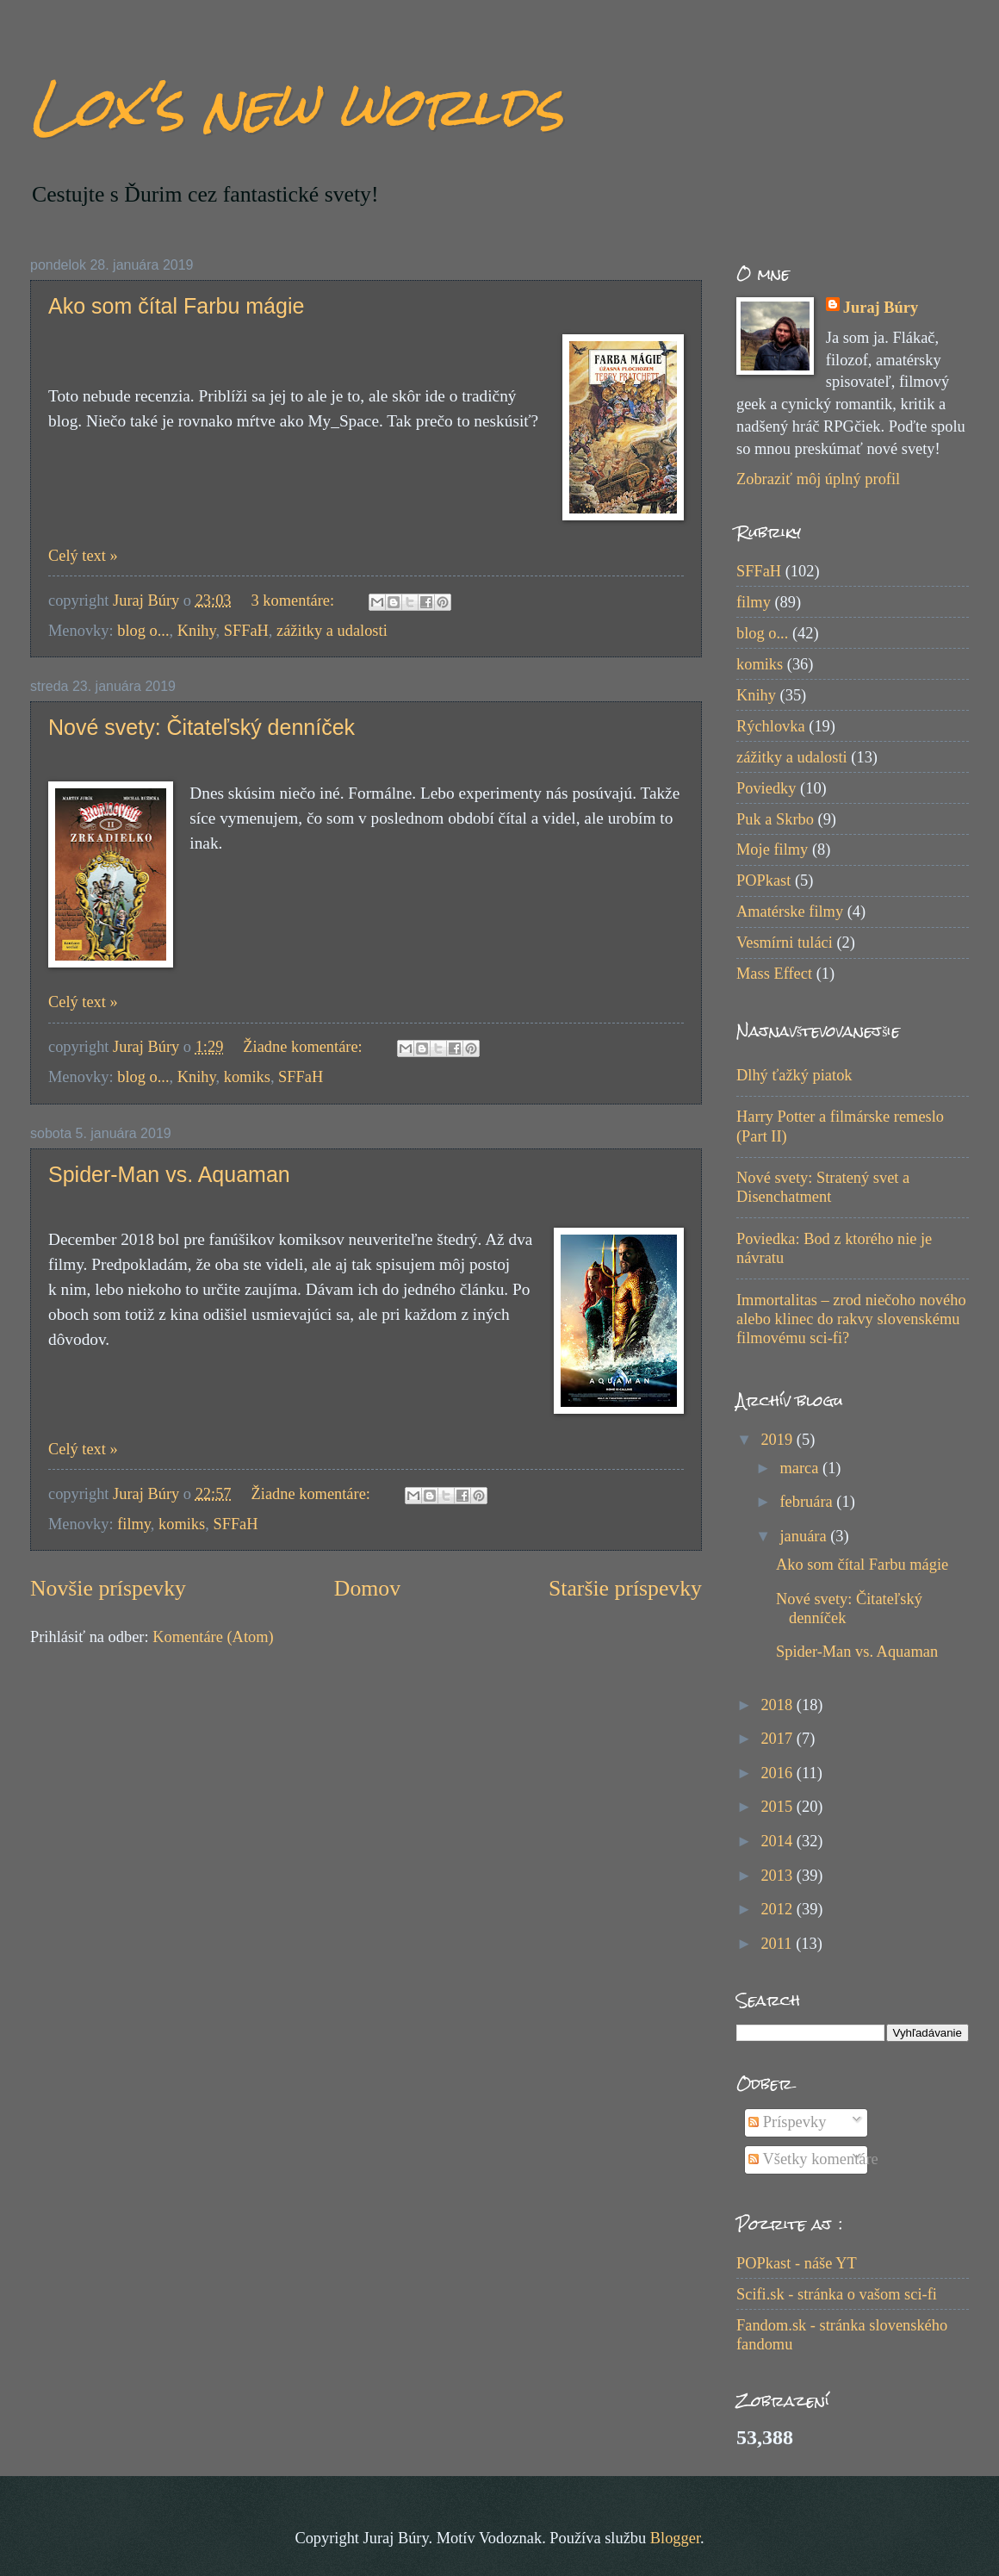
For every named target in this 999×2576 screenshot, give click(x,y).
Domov (367, 1588)
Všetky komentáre (813, 2159)
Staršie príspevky (625, 1588)
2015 (778, 1806)
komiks (247, 1077)
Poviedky (766, 788)
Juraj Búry (880, 307)
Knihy (196, 630)
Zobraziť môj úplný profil (818, 479)
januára (805, 1536)
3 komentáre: (294, 600)
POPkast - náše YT (796, 2263)
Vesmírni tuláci (784, 942)
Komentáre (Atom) (212, 1637)
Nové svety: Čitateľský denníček (201, 727)
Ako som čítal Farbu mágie (176, 306)
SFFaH (246, 630)
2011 (778, 1943)
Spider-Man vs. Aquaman (169, 1174)
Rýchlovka (770, 726)
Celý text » (83, 555)
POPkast (763, 880)
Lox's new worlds (296, 106)
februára (808, 1501)
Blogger (675, 2538)
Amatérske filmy (789, 911)
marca (801, 1468)
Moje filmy (772, 849)
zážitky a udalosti (332, 630)
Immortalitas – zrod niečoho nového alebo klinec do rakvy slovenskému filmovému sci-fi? (851, 1319)
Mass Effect (774, 973)
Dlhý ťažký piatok (794, 1075)
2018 (778, 1705)
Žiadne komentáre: (304, 1046)
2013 (778, 1875)
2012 (778, 1909)
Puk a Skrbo (775, 819)
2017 (778, 1738)
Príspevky (787, 2122)
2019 (778, 1439)
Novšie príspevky (108, 1588)
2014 (778, 1841)
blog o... (143, 630)
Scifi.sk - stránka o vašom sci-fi (836, 2294)
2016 (778, 1773)
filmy (134, 1524)
